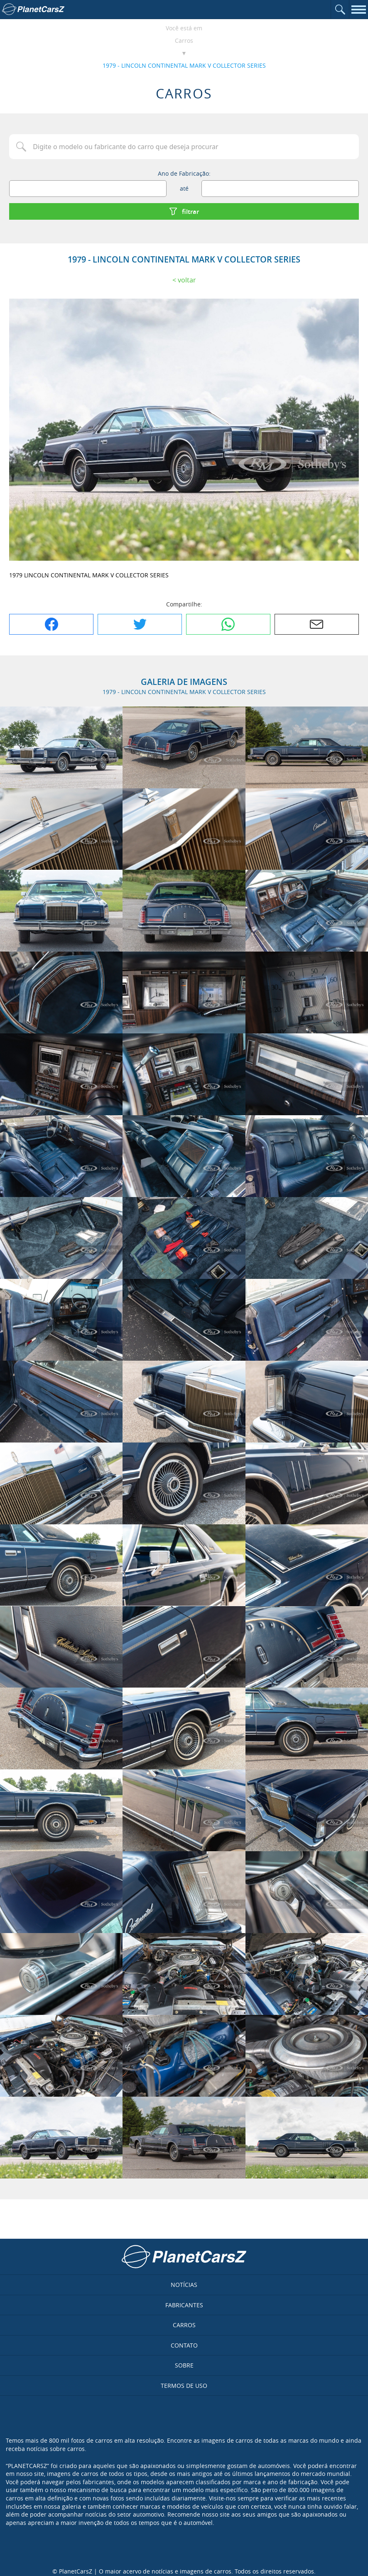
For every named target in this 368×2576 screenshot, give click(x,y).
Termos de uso (184, 2386)
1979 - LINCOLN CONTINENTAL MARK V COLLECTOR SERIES (184, 65)
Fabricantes (184, 2305)
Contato (184, 2345)
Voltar (187, 280)
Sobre (184, 2365)
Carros (184, 40)
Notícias (184, 2285)
